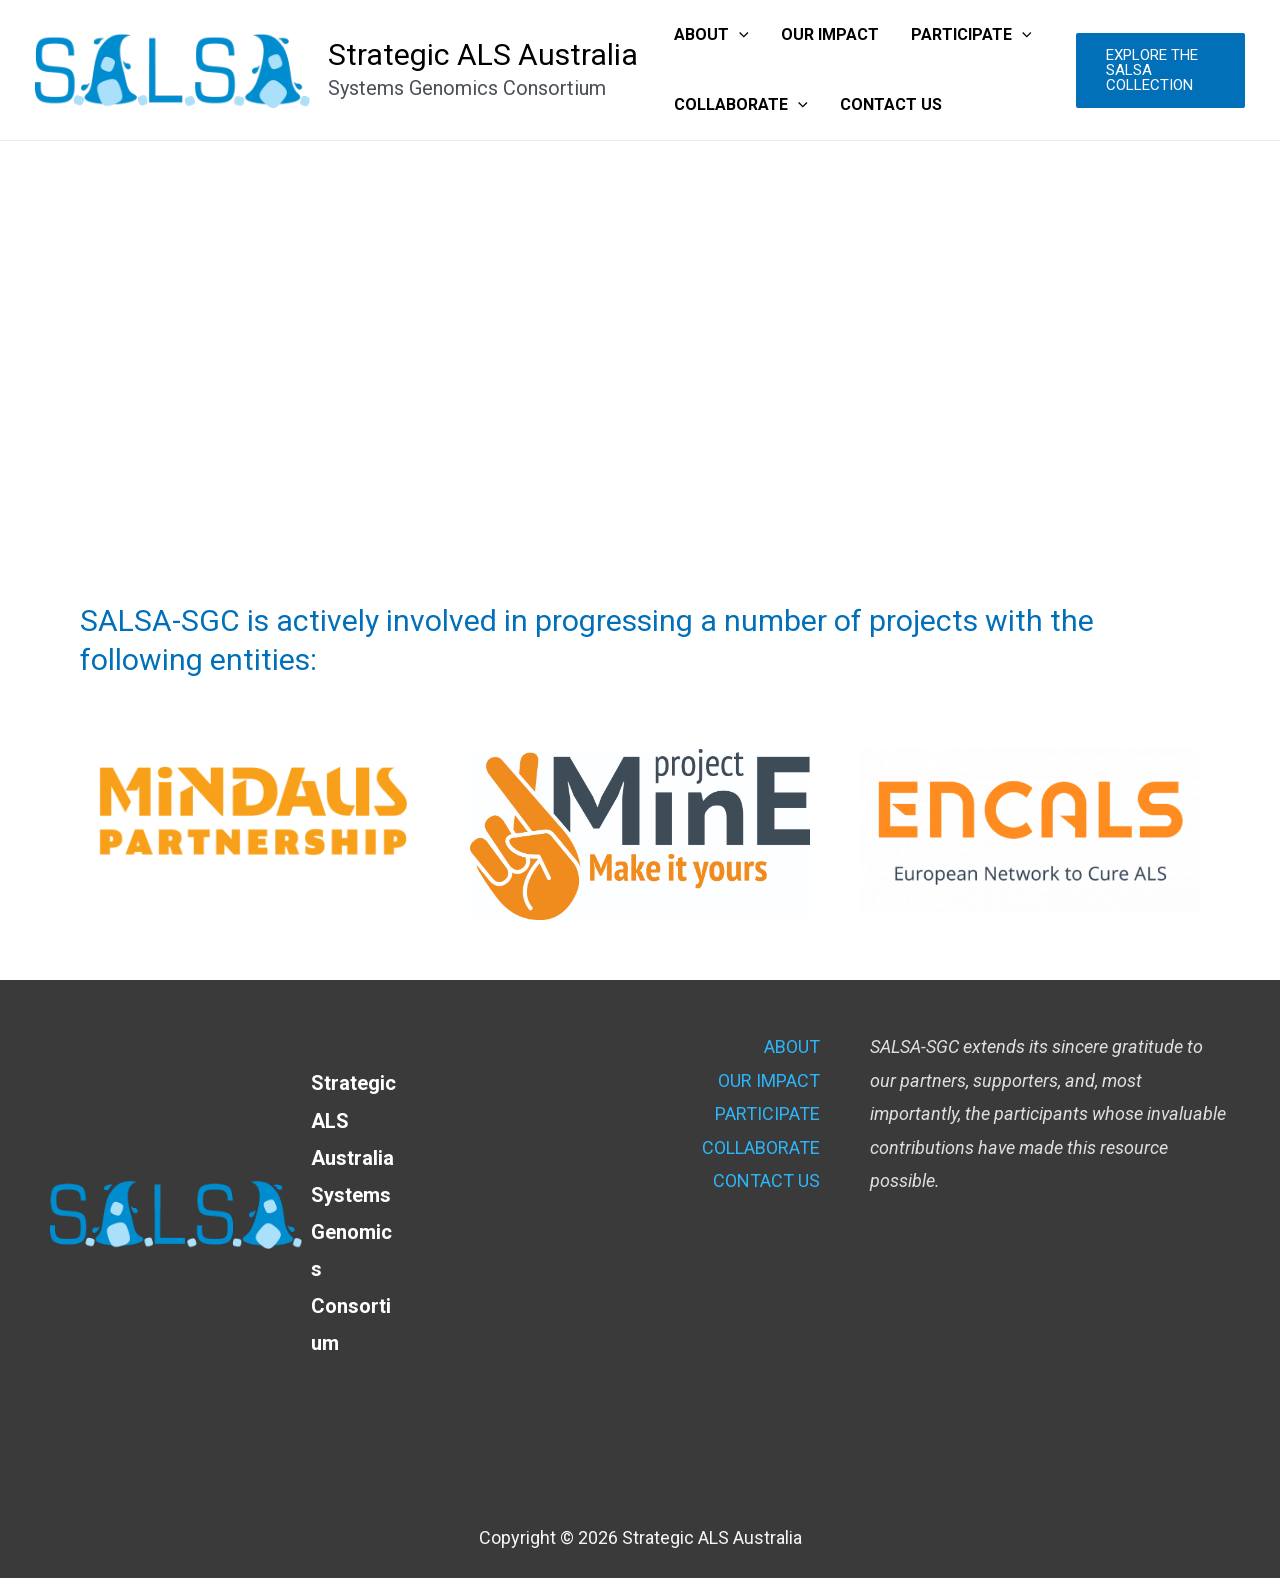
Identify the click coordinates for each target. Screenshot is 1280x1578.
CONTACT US (891, 104)
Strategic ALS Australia (483, 54)
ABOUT (711, 35)
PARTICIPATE (971, 35)
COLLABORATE (741, 105)
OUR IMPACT (830, 34)
